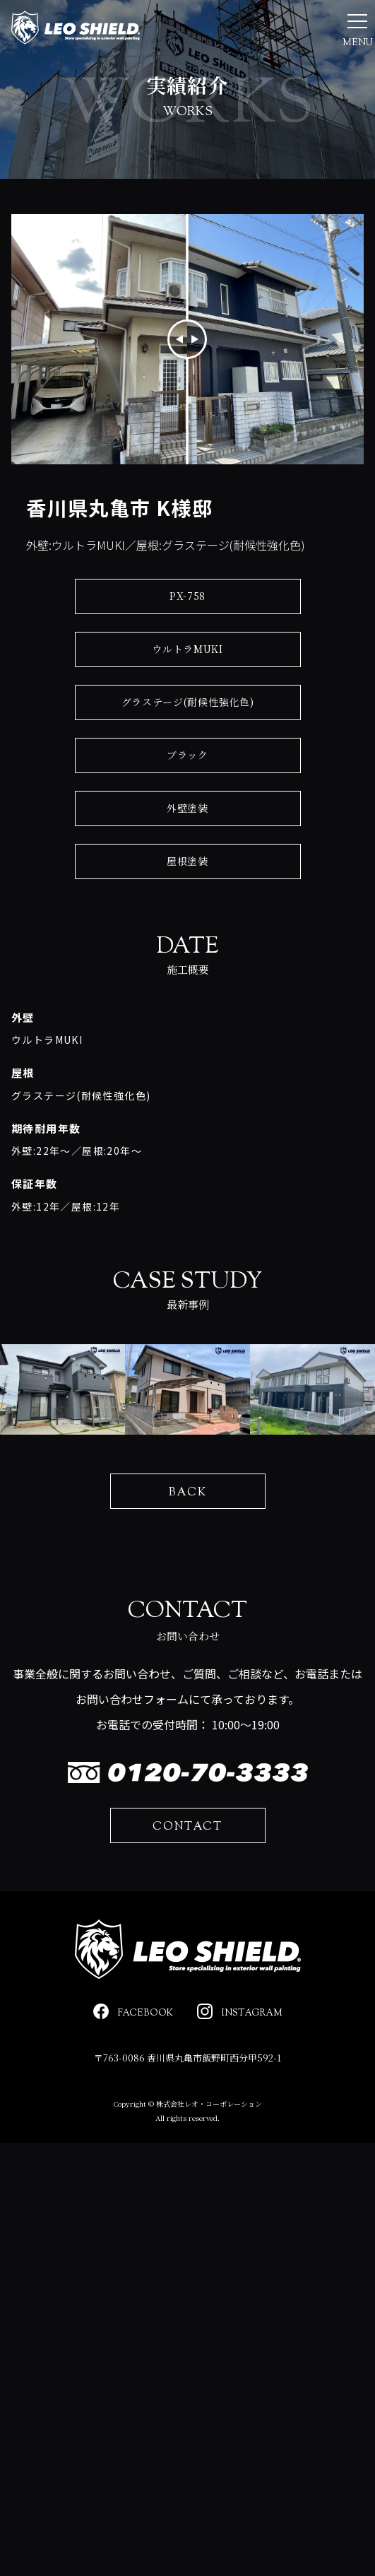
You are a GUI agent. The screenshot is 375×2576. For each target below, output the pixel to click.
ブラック (187, 803)
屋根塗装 (187, 909)
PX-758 (187, 644)
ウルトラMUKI (187, 697)
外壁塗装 (187, 856)
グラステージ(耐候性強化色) (187, 750)
